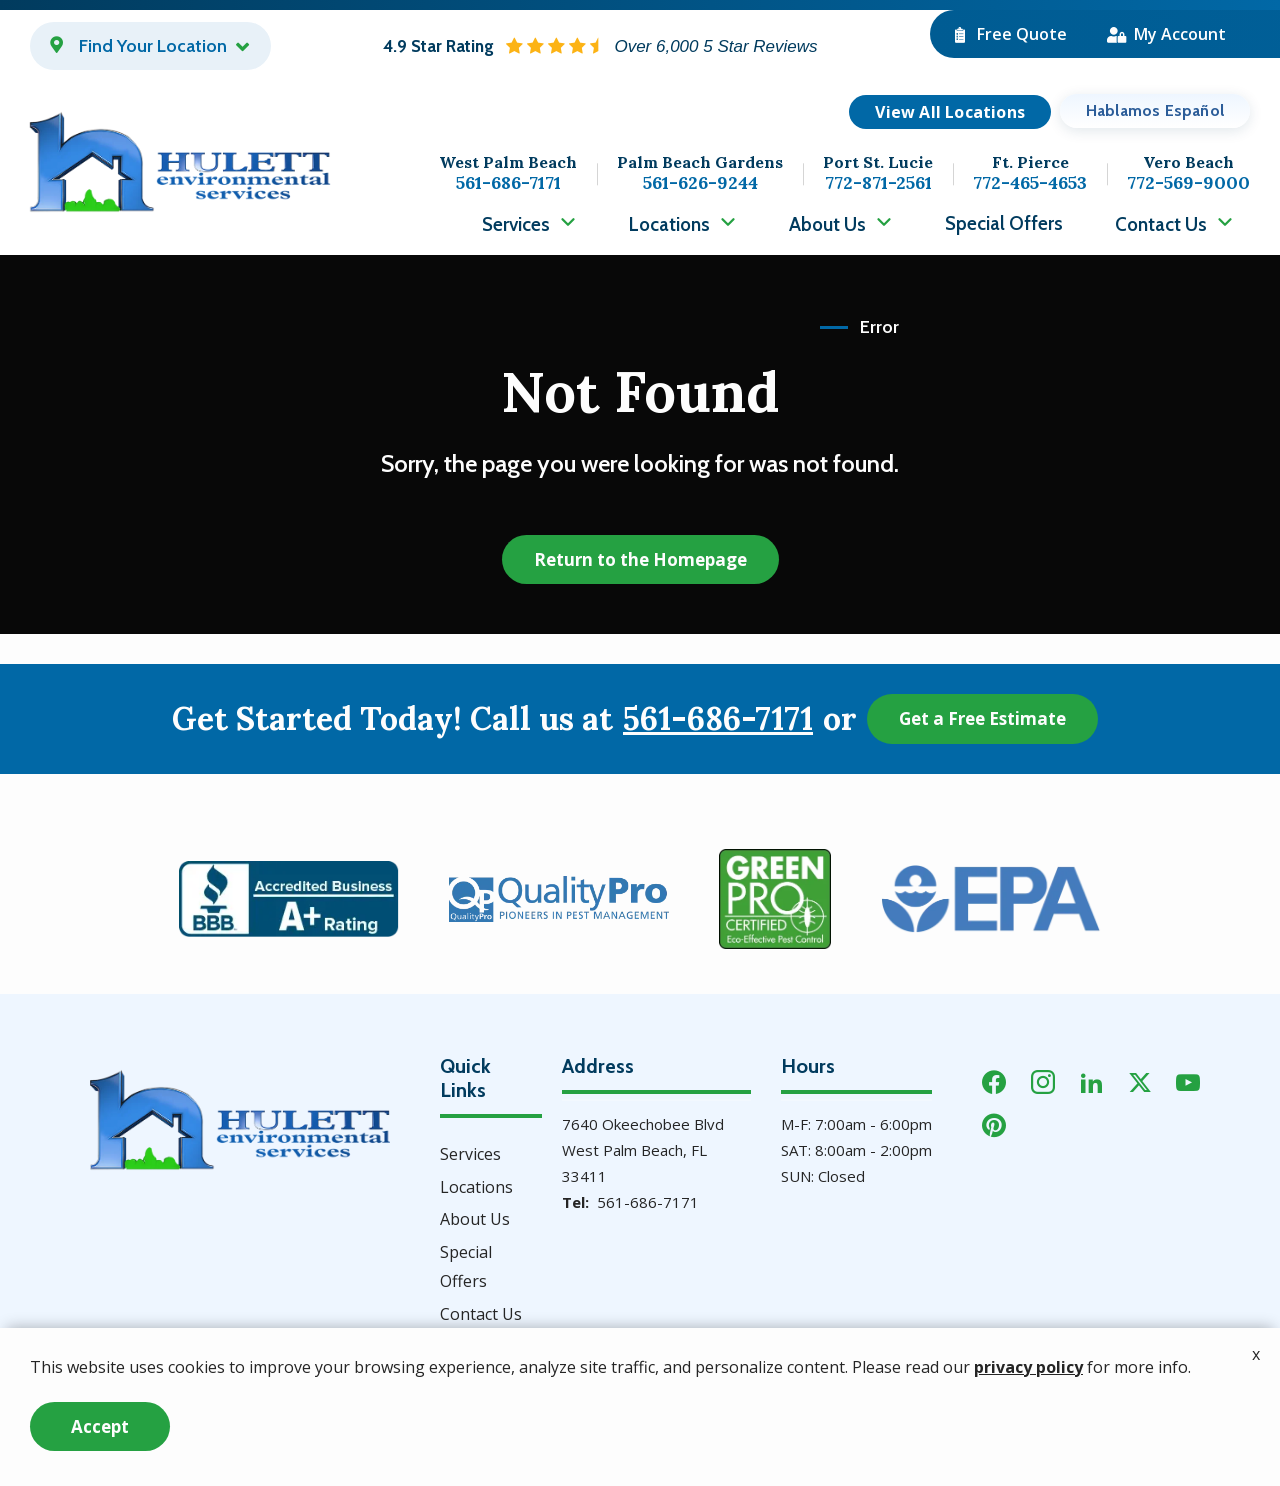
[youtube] (1188, 1080)
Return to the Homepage (640, 559)
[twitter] (1140, 1080)
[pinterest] (994, 1123)
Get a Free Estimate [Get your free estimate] (982, 718)
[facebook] (994, 1080)
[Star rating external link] (600, 46)
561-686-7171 (718, 719)
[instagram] (1043, 1080)
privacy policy (1028, 1428)
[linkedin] (1092, 1080)
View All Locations (950, 112)
